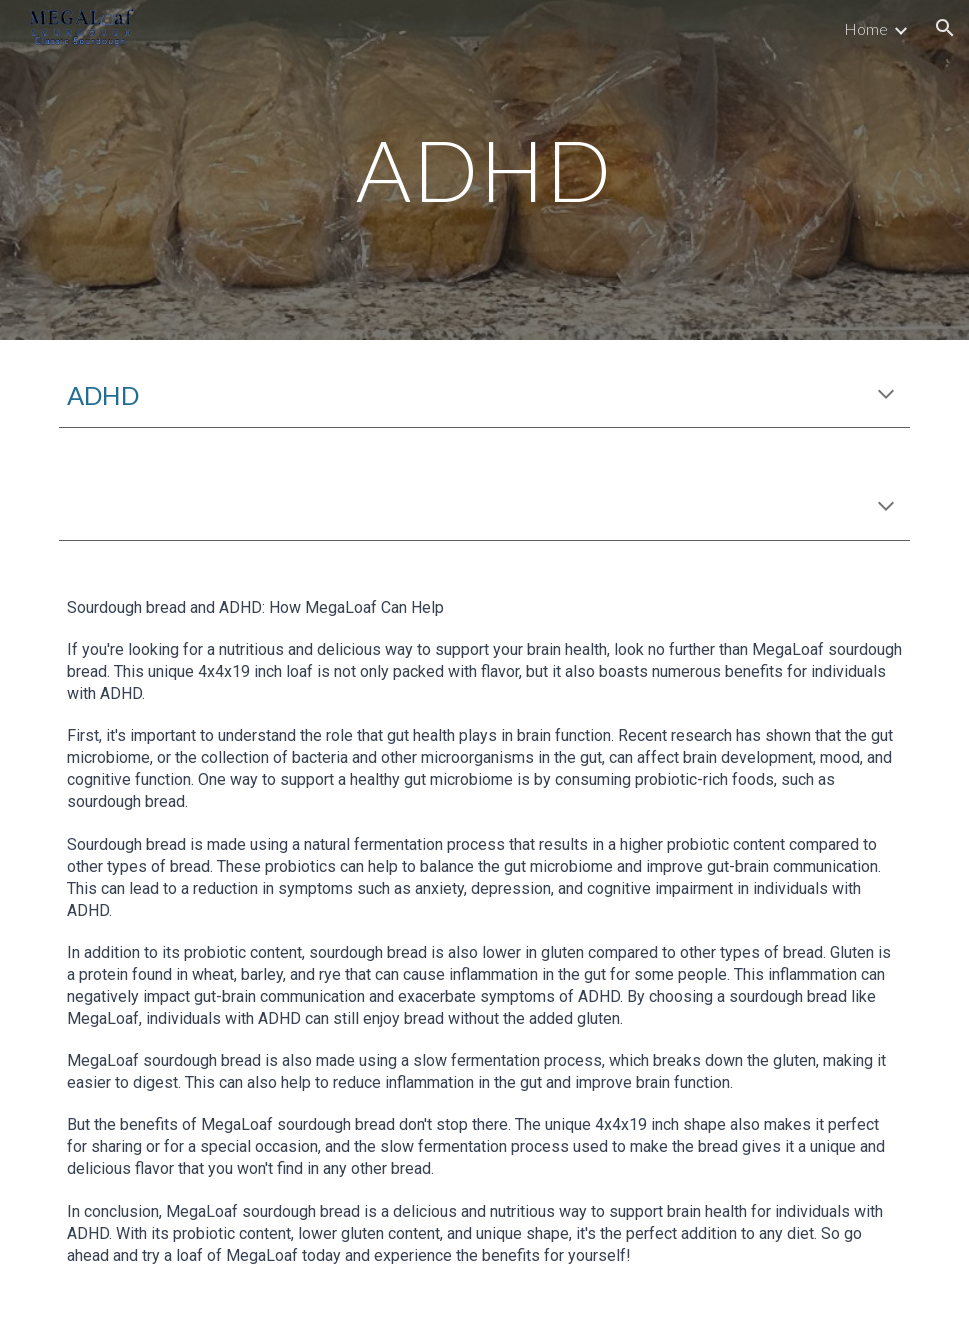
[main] (484, 169)
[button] (945, 28)
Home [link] (866, 28)
